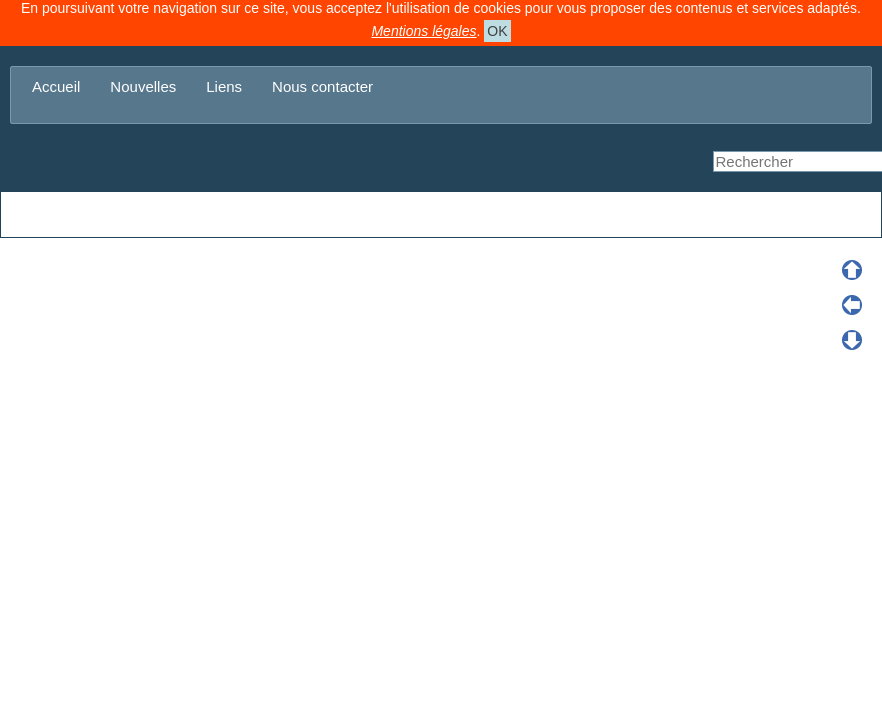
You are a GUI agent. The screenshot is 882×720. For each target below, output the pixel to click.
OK (497, 31)
